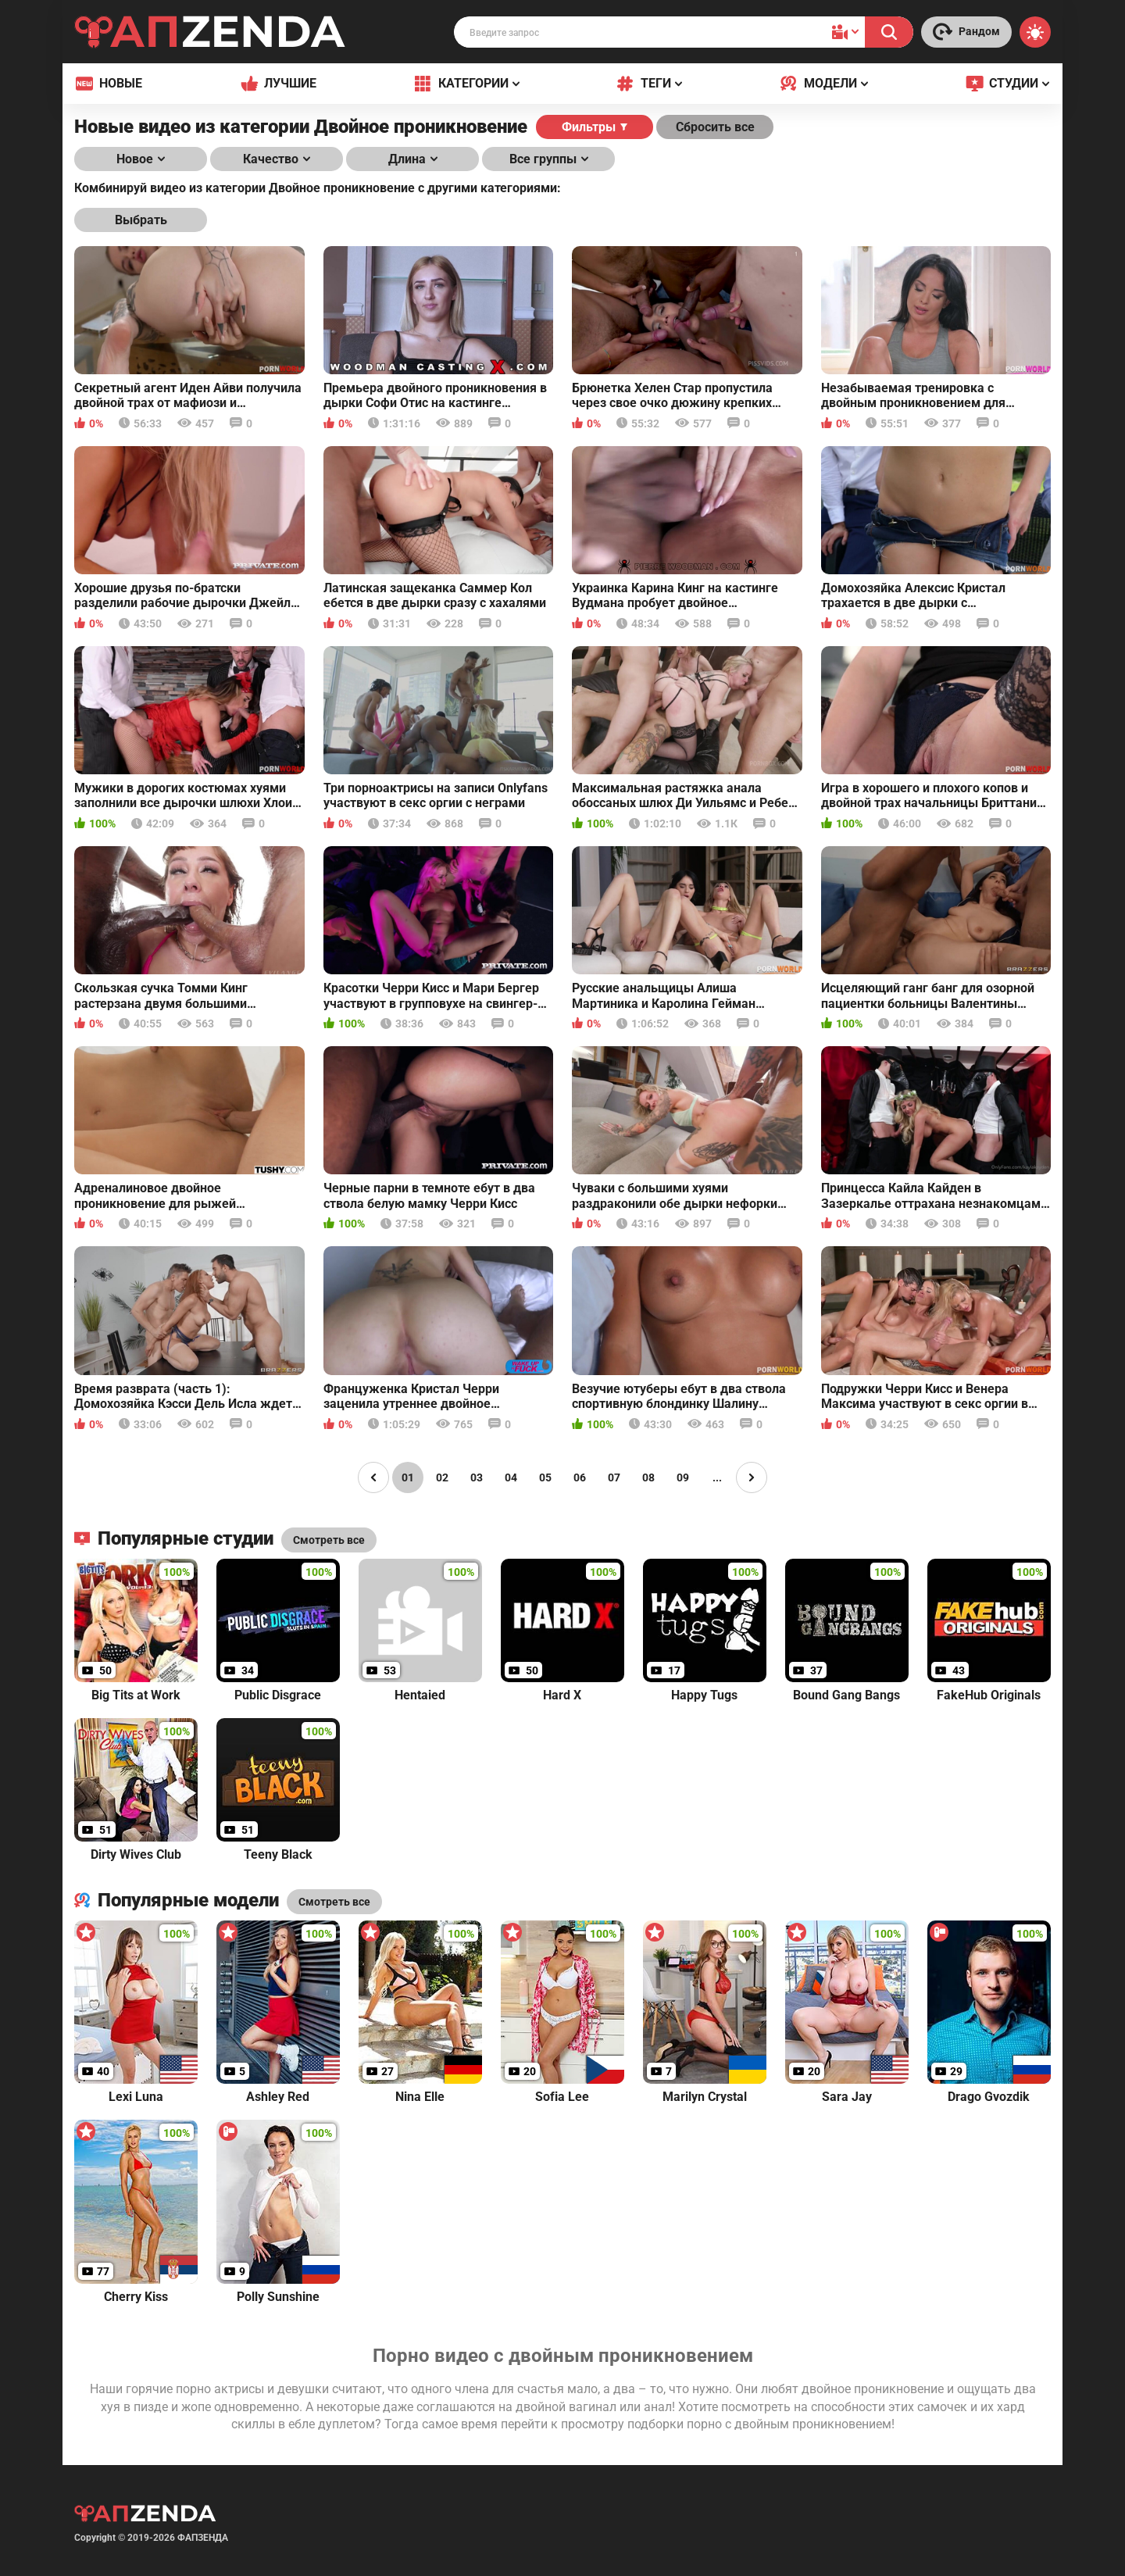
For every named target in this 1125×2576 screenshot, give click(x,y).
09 (683, 1477)
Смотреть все (334, 1901)
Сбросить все (715, 127)
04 (511, 1477)
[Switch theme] (1035, 32)
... (717, 1477)
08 (648, 1477)
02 (442, 1477)
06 (579, 1477)
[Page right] (751, 1477)
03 (476, 1477)
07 (614, 1477)
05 (545, 1477)
